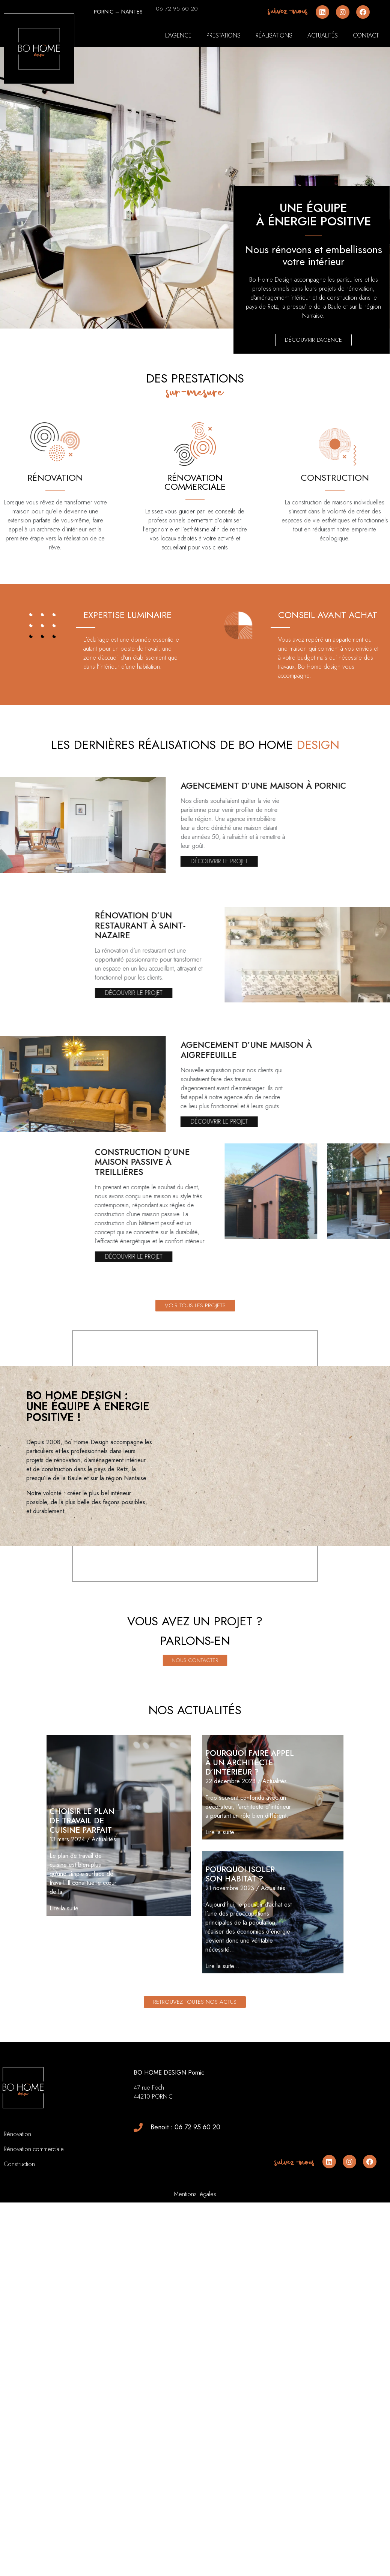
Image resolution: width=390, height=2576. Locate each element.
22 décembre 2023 (230, 1865)
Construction (19, 2248)
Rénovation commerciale (34, 2233)
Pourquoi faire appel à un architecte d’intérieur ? (249, 1847)
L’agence (178, 35)
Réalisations (274, 35)
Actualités (322, 35)
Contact (366, 35)
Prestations (223, 35)
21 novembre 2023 (229, 1972)
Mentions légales (195, 2278)
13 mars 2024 (67, 1923)
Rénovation (18, 2218)
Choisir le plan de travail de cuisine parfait (82, 1905)
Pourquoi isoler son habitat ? (240, 1958)
